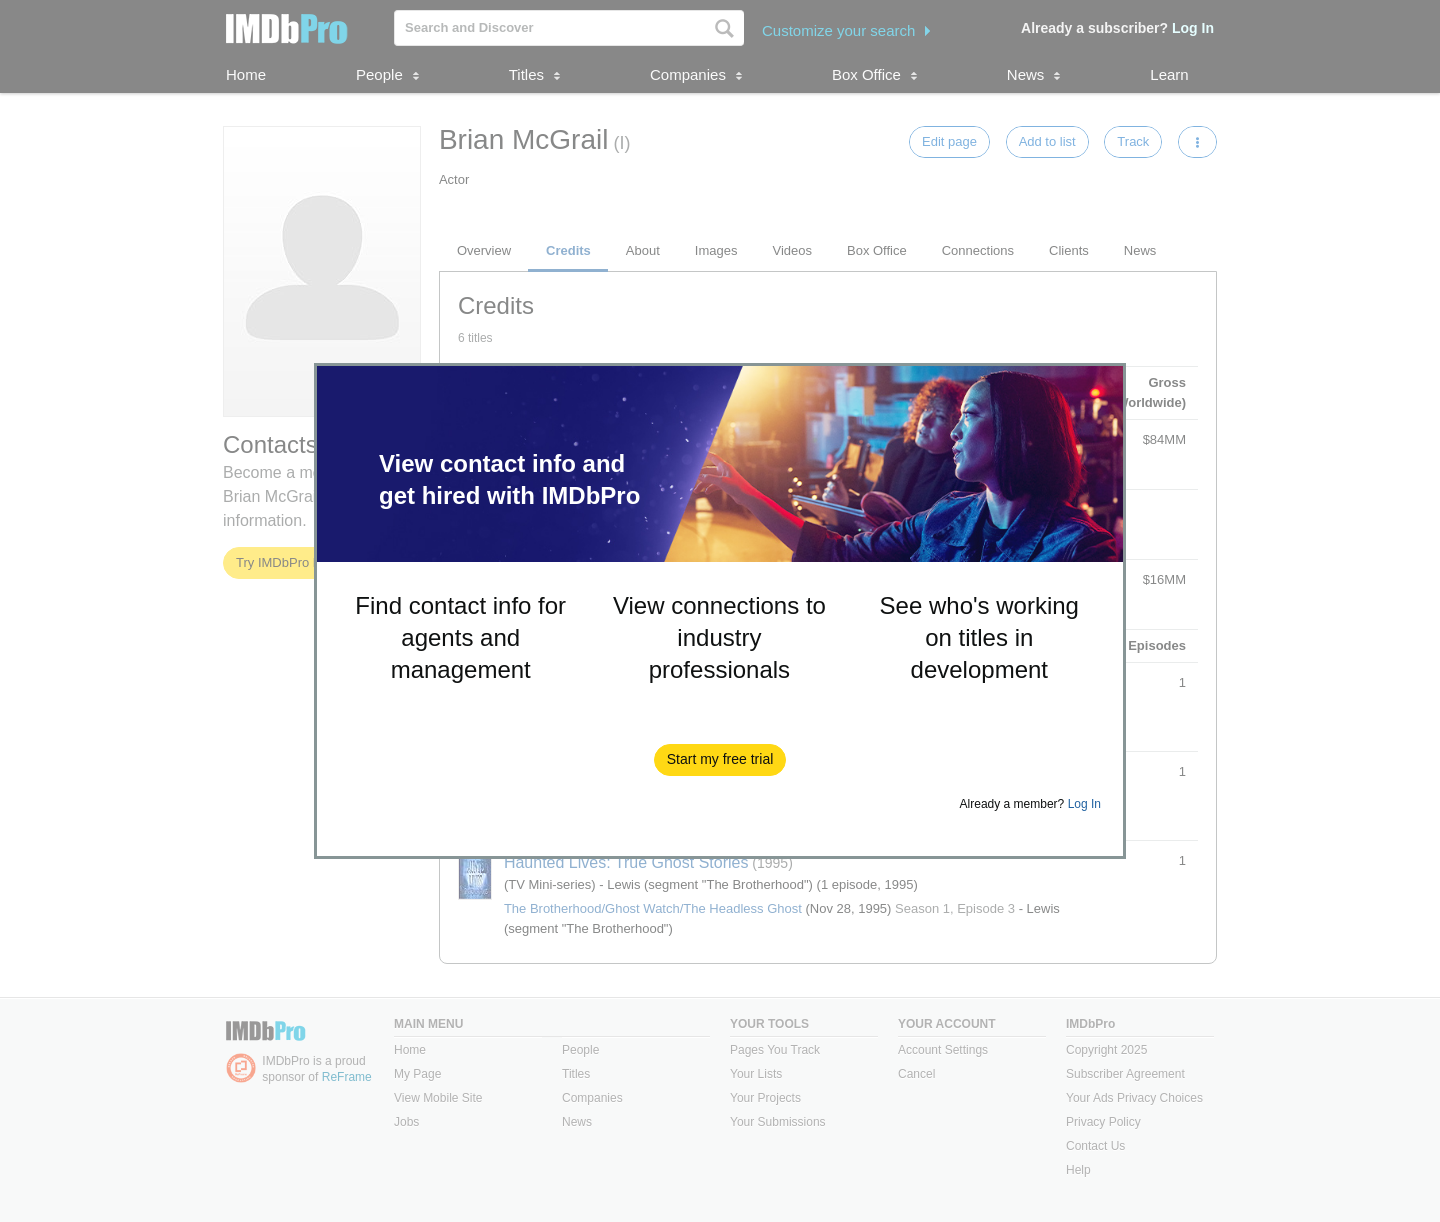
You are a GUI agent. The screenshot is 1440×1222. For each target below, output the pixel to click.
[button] (720, 760)
